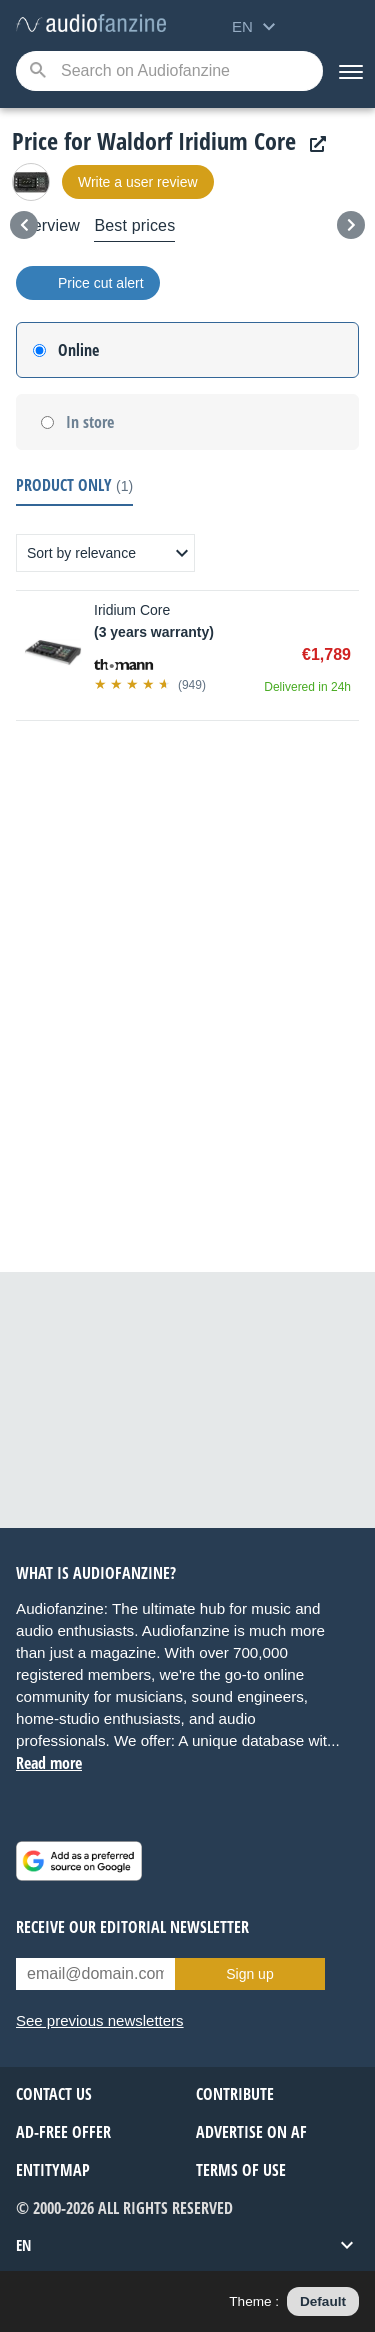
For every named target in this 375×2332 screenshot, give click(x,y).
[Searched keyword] (169, 71)
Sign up (249, 1974)
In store (90, 422)
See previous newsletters (100, 2020)
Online (78, 350)
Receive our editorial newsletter (132, 1927)
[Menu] (349, 71)
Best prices (134, 225)
